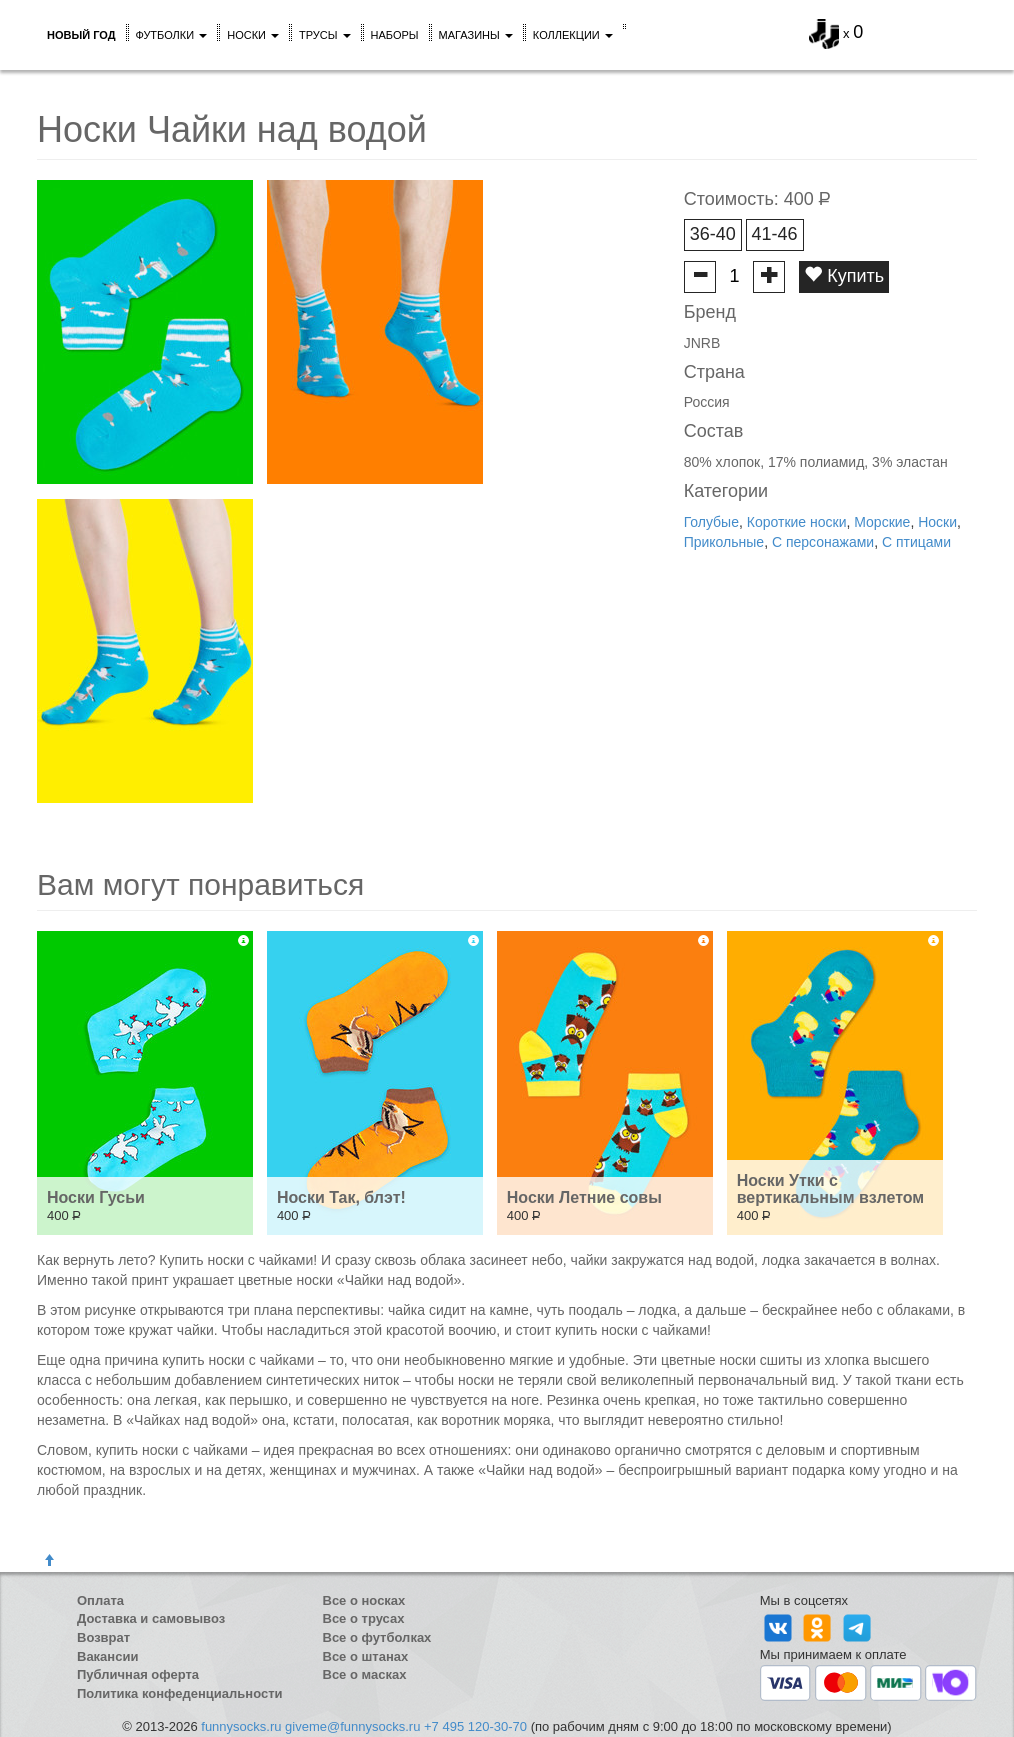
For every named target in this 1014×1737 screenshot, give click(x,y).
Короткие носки (797, 522)
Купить (844, 275)
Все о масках (365, 1674)
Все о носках (364, 1600)
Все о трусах (364, 1618)
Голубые (711, 522)
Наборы (395, 35)
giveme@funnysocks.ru (352, 1726)
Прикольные (724, 542)
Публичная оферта (138, 1674)
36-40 (713, 234)
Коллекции (573, 35)
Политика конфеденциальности (180, 1693)
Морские (882, 522)
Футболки (172, 35)
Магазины (476, 35)
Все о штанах (366, 1656)
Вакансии (107, 1656)
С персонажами (823, 542)
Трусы (325, 35)
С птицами (916, 542)
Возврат (103, 1637)
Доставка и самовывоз (151, 1618)
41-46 (775, 234)
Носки (253, 35)
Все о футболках (377, 1637)
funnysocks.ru (241, 1726)
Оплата (100, 1600)
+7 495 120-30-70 (475, 1726)
